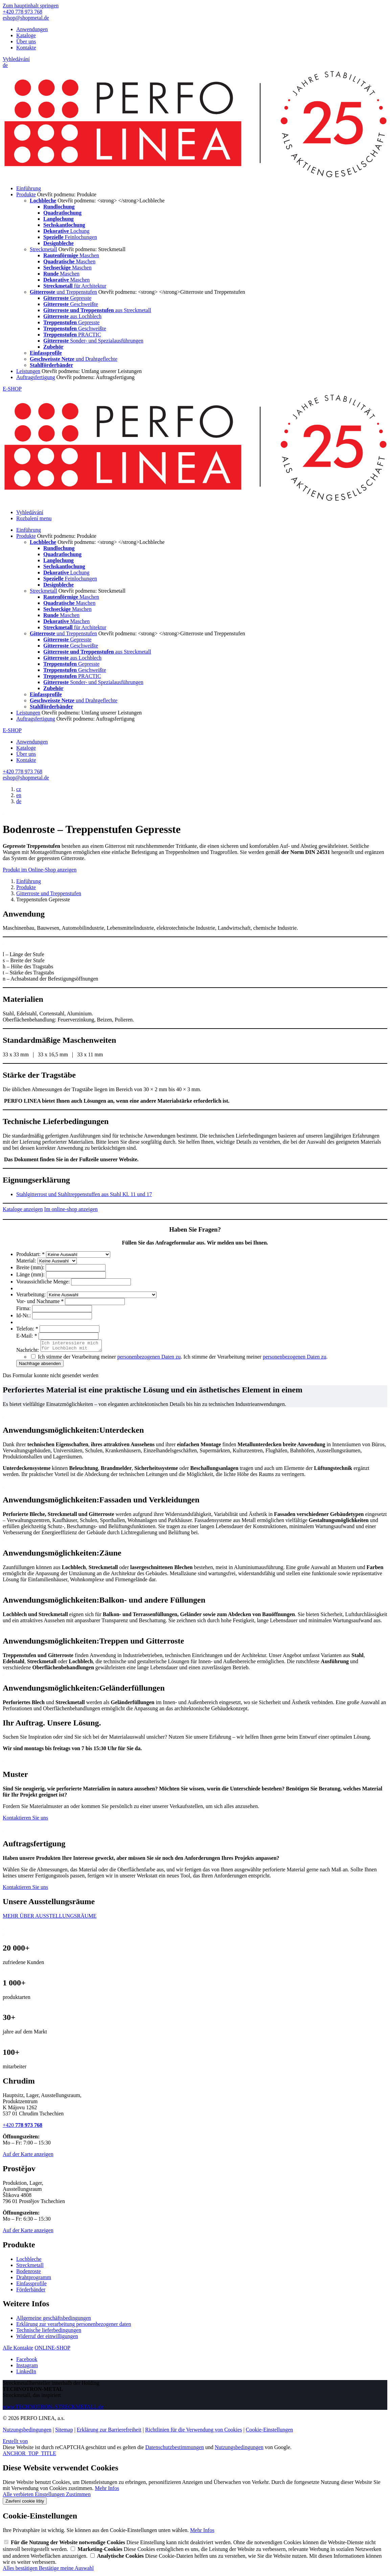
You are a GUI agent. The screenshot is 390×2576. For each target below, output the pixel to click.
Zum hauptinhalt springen (31, 5)
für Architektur (74, 286)
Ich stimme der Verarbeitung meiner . (255, 1359)
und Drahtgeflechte (73, 359)
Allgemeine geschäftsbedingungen (53, 2320)
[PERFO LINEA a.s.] (195, 177)
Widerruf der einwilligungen (47, 2338)
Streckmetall (43, 249)
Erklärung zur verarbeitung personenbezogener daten (73, 2326)
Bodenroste (28, 2273)
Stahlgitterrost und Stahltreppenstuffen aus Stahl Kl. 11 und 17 (84, 1194)
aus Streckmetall (97, 310)
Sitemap (64, 2432)
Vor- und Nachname (40, 1301)
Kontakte (26, 47)
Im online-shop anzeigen (71, 1209)
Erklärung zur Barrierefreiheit (109, 2432)
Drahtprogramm (33, 2279)
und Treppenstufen (63, 292)
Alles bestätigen (21, 2570)
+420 (22, 2127)
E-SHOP (12, 389)
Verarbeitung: (31, 1294)
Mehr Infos (107, 2490)
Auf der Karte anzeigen (28, 2156)
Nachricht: (28, 1352)
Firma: (24, 1308)
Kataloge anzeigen (23, 1209)
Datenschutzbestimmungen (174, 2449)
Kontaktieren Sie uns (25, 1820)
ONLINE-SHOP (52, 2350)
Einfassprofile (31, 2285)
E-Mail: (27, 1336)
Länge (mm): (31, 1274)
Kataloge (26, 35)
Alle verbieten (19, 2496)
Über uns (26, 41)
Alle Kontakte (18, 2350)
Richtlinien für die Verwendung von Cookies (193, 2432)
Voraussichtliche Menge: (43, 1281)
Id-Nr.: (24, 1315)
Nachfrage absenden (40, 1365)
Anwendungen (32, 29)
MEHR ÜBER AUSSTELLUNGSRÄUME (49, 1918)
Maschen (71, 255)
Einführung (28, 188)
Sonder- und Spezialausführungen (93, 341)
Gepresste (67, 298)
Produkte (26, 194)
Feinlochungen (70, 237)
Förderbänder (30, 2291)
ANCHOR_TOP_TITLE (29, 2455)
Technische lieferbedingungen (48, 2332)
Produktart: (31, 1254)
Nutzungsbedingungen (27, 2432)
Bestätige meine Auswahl (66, 2570)
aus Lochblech (72, 316)
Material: (27, 1260)
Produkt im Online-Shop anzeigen (39, 870)
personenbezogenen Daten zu (149, 1359)
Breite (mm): (31, 1267)
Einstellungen (50, 2496)
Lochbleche (29, 2261)
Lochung (66, 231)
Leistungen (28, 371)
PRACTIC (72, 334)
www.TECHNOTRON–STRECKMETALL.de (53, 2409)
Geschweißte (70, 304)
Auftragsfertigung (35, 377)
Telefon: (28, 1328)
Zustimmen (78, 2496)
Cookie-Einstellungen (269, 2432)
